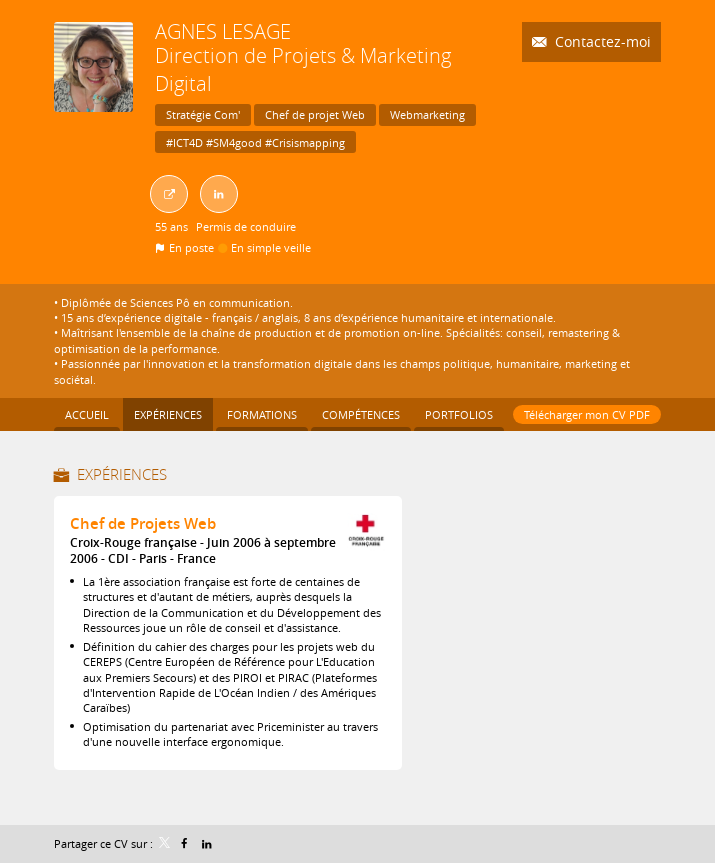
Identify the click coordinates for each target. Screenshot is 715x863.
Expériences (122, 474)
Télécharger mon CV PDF (587, 414)
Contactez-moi (601, 41)
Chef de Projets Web (143, 523)
